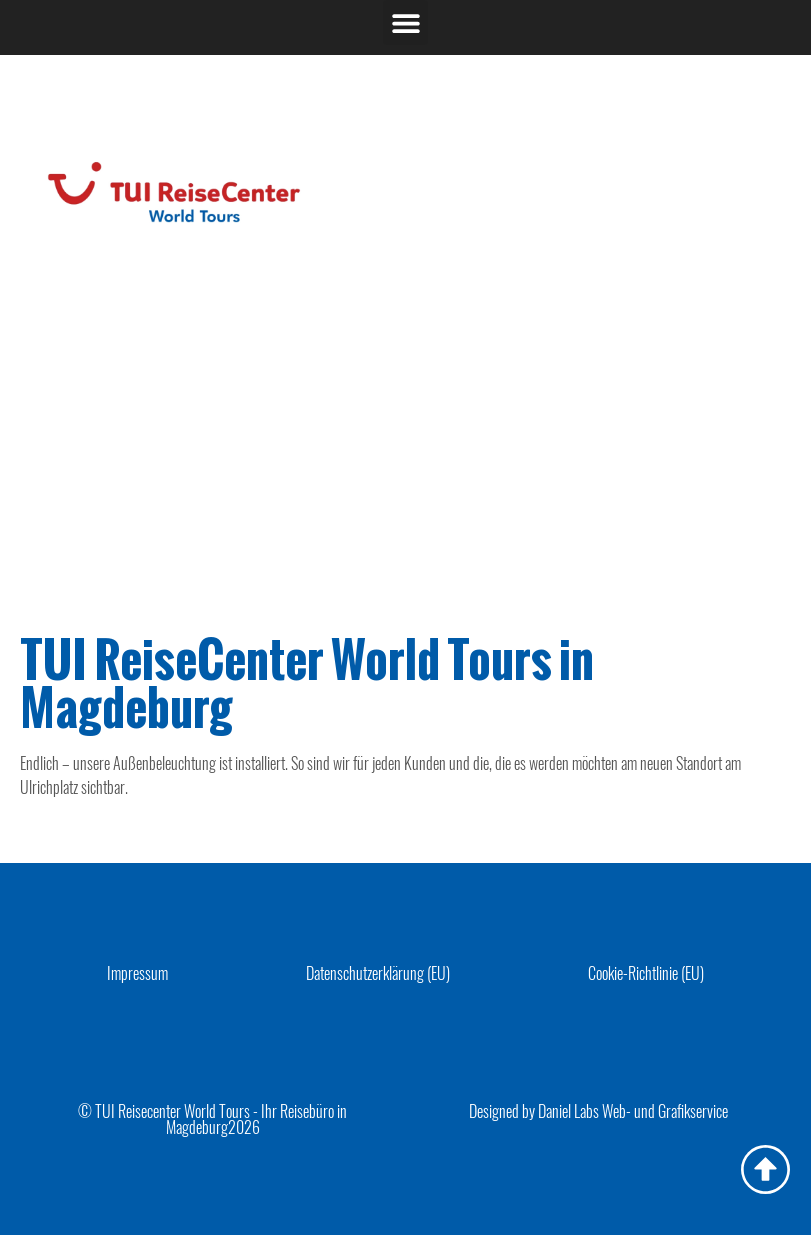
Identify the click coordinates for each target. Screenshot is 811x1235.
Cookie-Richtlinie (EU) (646, 973)
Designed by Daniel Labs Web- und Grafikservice (598, 1111)
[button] (405, 22)
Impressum (137, 973)
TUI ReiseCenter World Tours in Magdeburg (307, 683)
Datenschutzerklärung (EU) (378, 973)
